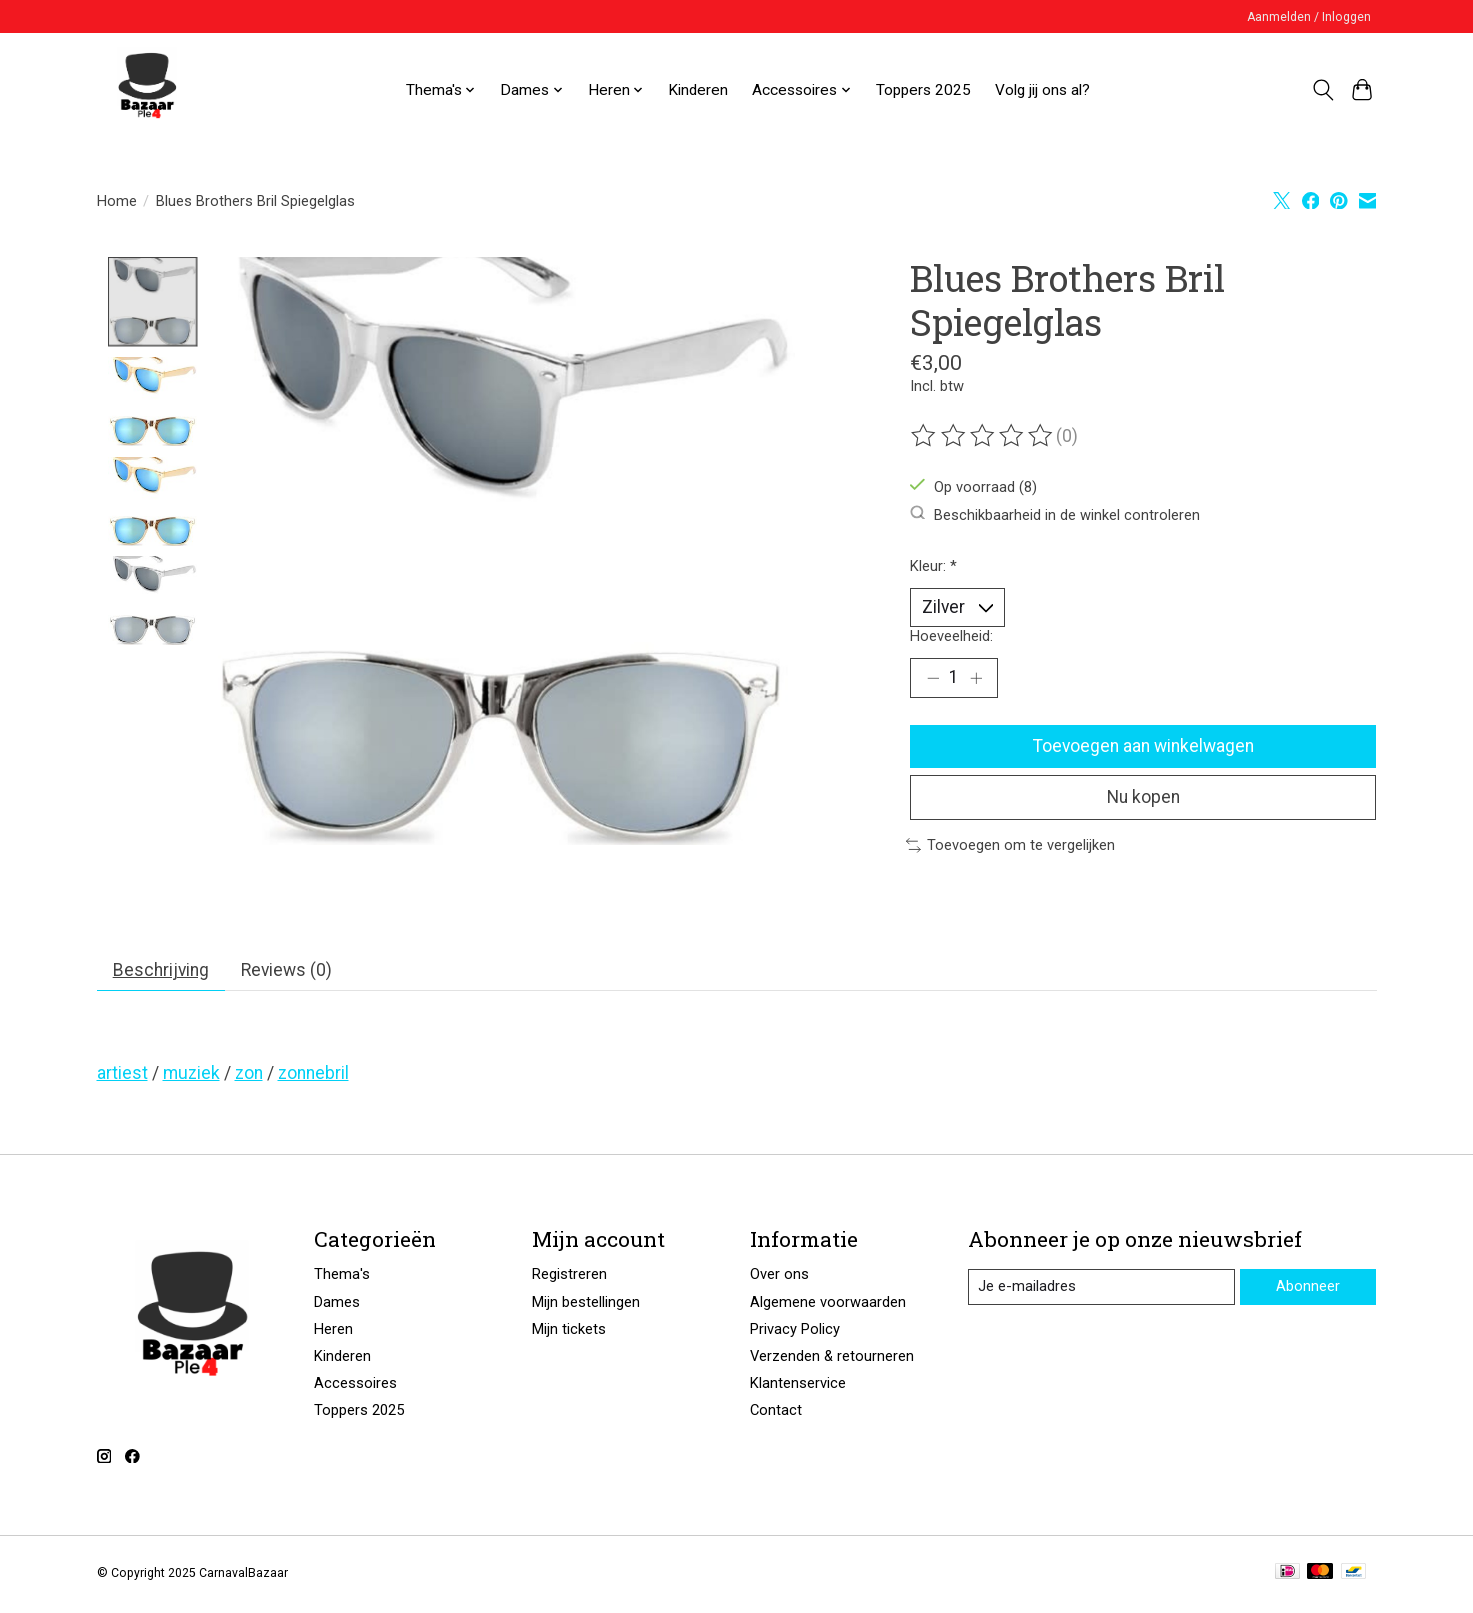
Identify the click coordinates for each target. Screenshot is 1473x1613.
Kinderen (698, 90)
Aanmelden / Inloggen (1309, 17)
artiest (122, 1076)
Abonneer (1308, 1289)
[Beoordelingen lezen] (983, 436)
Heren (333, 1332)
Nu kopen (1143, 799)
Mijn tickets (569, 1332)
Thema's (342, 1277)
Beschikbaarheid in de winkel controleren (1055, 514)
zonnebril (313, 1076)
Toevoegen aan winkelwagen (1143, 747)
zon (249, 1076)
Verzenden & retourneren (832, 1359)
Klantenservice (798, 1386)
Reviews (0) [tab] (289, 972)
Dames (337, 1305)
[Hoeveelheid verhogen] (976, 679)
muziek (191, 1076)
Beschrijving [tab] (161, 972)
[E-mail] (1101, 1290)
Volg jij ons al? (1042, 90)
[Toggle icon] (1323, 90)
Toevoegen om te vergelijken (1011, 848)
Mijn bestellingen (586, 1305)
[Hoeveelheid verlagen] (933, 679)
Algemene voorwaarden (828, 1305)
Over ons (779, 1277)
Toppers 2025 (923, 90)
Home (117, 201)
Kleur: (933, 566)
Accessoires (355, 1386)
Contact (776, 1413)
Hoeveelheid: (951, 636)
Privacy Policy (795, 1332)
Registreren (569, 1277)
